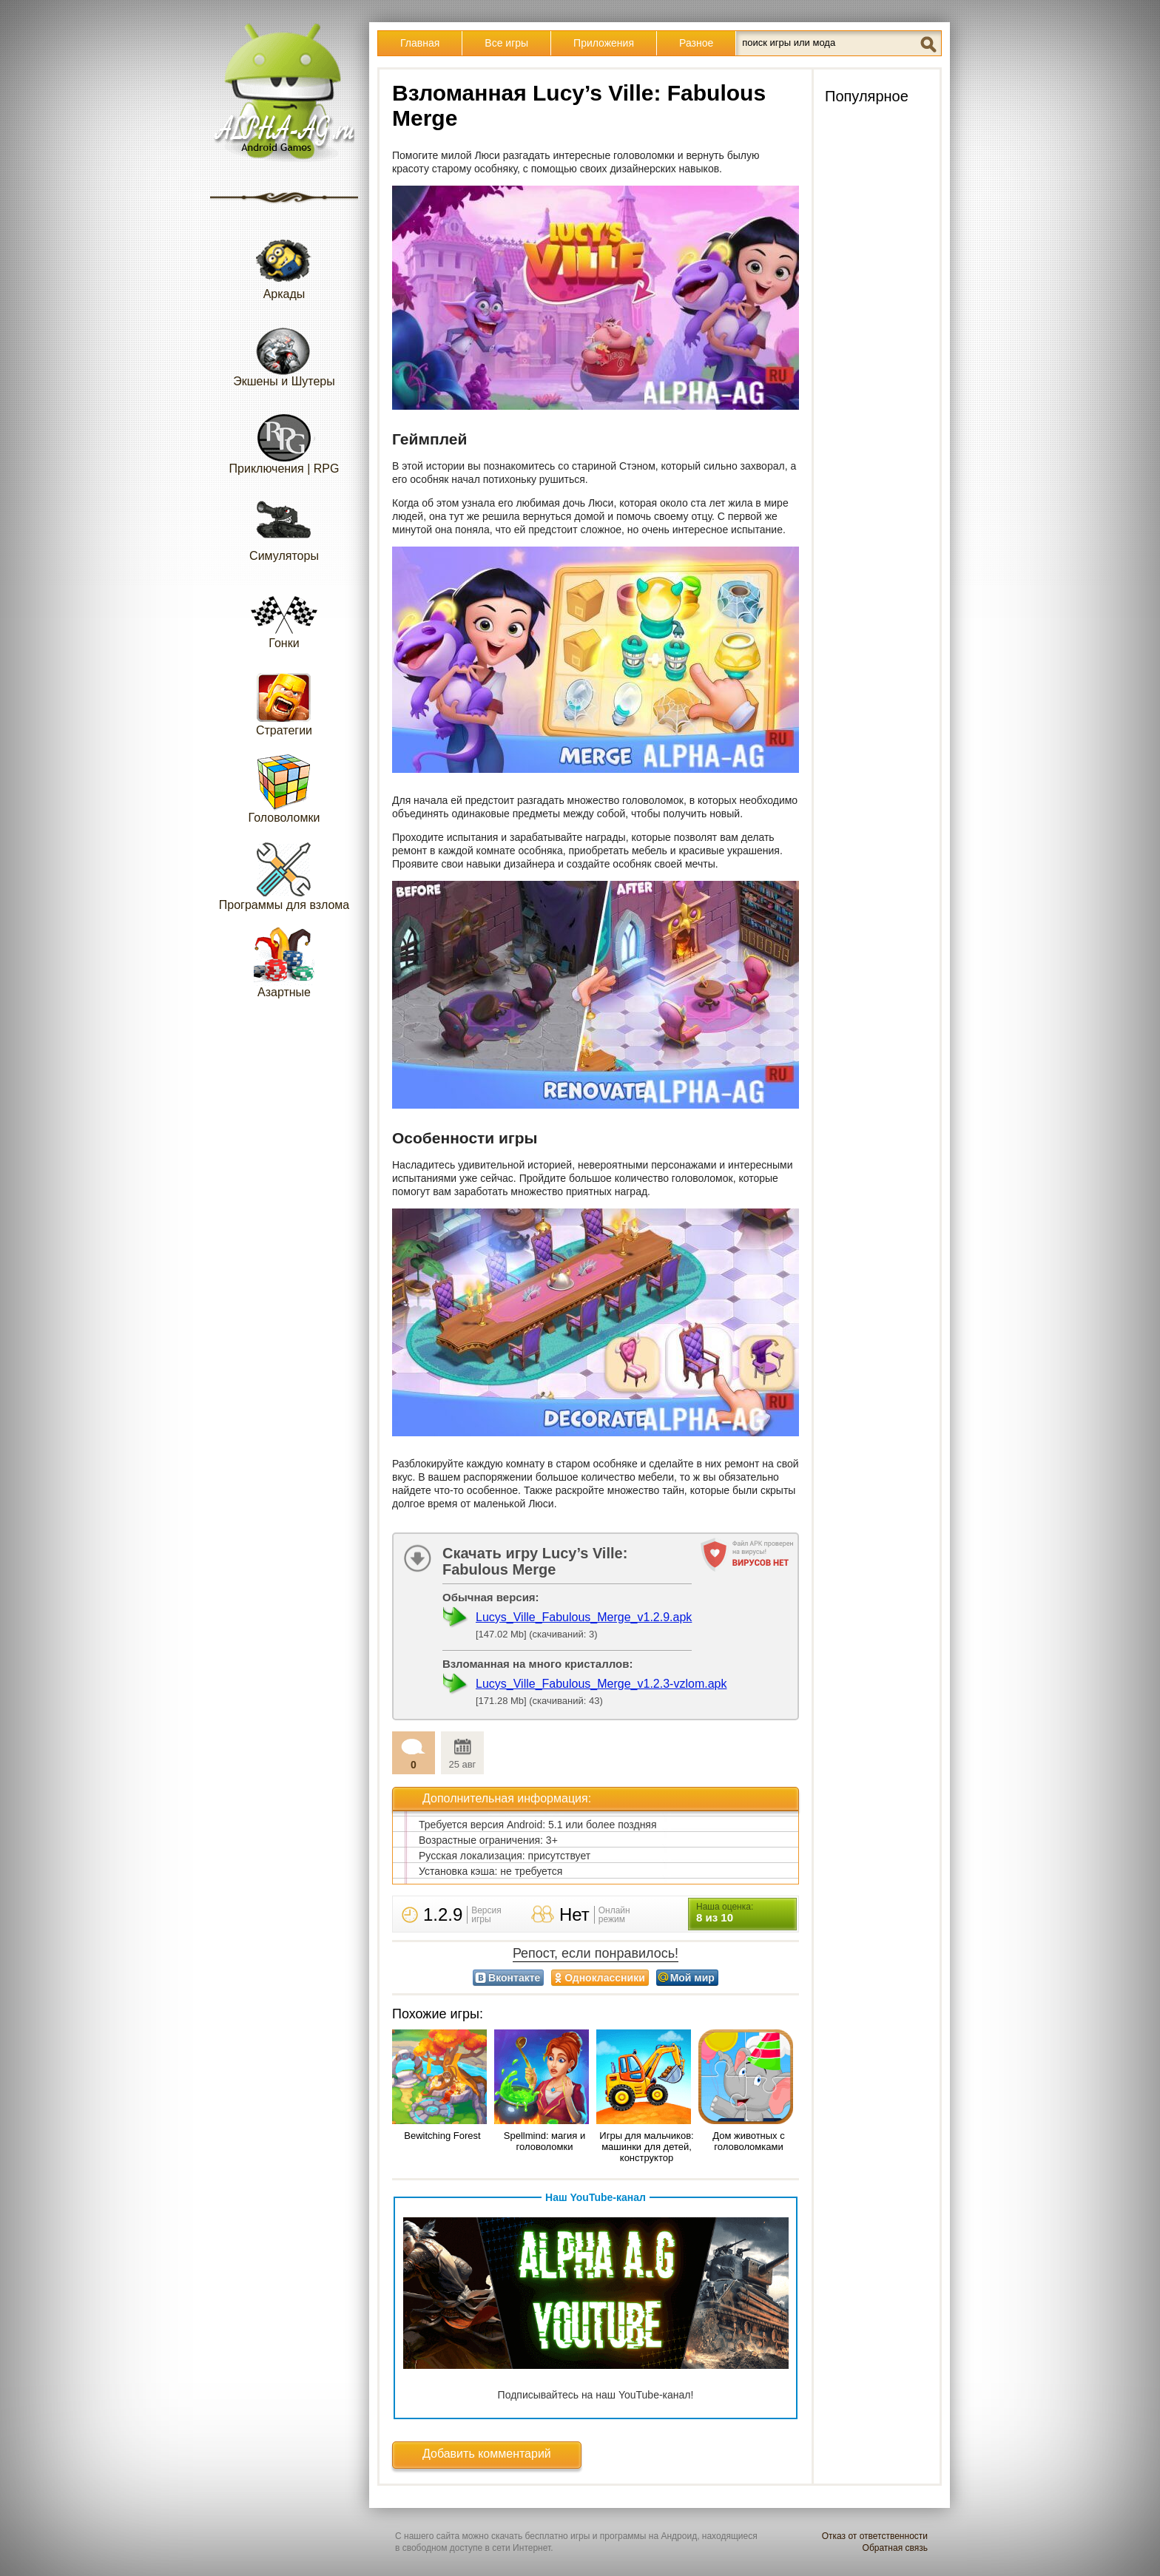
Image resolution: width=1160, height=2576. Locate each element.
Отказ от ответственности (875, 2536)
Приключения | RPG (284, 439)
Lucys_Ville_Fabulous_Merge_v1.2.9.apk (584, 1617)
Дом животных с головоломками (748, 2141)
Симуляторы (284, 526)
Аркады (284, 264)
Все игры (506, 43)
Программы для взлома (284, 875)
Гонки (284, 613)
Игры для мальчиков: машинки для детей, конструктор (646, 2146)
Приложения (603, 43)
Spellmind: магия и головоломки (544, 2141)
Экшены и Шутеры (284, 352)
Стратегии (284, 701)
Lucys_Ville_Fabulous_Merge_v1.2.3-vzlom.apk (601, 1683)
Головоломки (284, 788)
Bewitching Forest (442, 2135)
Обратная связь (895, 2548)
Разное (696, 43)
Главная (419, 43)
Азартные (284, 962)
